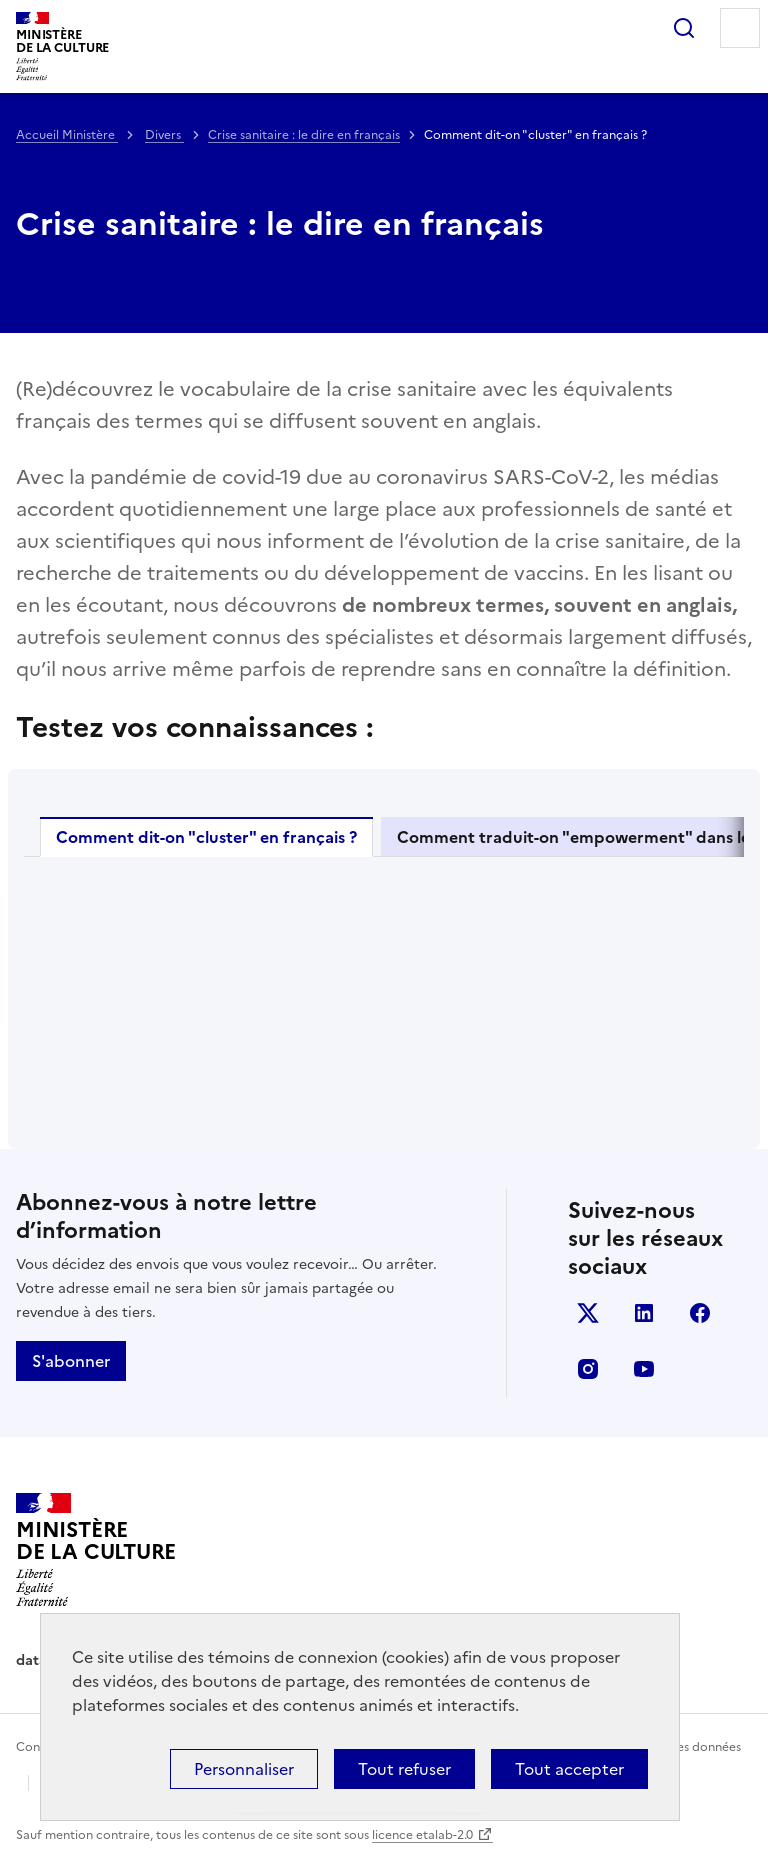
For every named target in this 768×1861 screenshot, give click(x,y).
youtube (644, 1369)
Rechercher (684, 28)
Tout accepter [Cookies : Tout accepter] (569, 1769)
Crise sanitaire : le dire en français (304, 135)
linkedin (644, 1313)
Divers (164, 135)
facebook (700, 1313)
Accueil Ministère (67, 135)
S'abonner (71, 1361)
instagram (588, 1369)
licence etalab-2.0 (422, 1835)
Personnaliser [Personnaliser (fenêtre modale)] (244, 1769)
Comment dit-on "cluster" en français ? (206, 837)
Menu (740, 28)
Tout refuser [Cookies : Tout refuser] (404, 1769)
